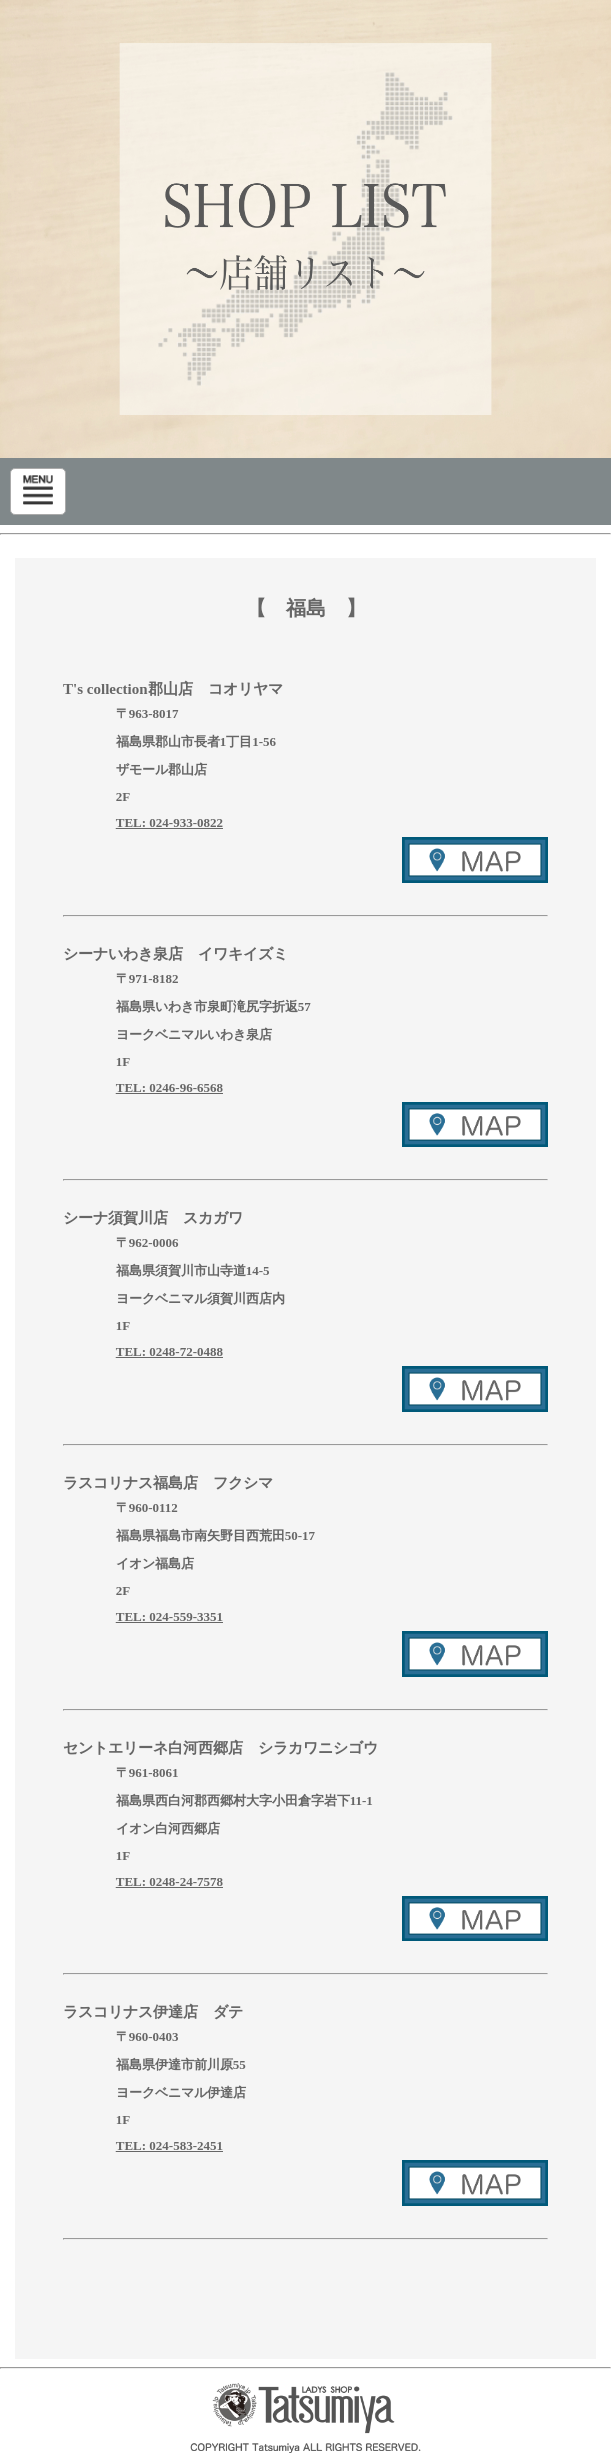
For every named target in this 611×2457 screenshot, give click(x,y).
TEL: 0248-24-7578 (169, 1881)
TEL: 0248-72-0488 (169, 1351)
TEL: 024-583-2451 (169, 2145)
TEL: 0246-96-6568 (169, 1087)
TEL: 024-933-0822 (169, 822)
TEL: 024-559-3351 (169, 1616)
